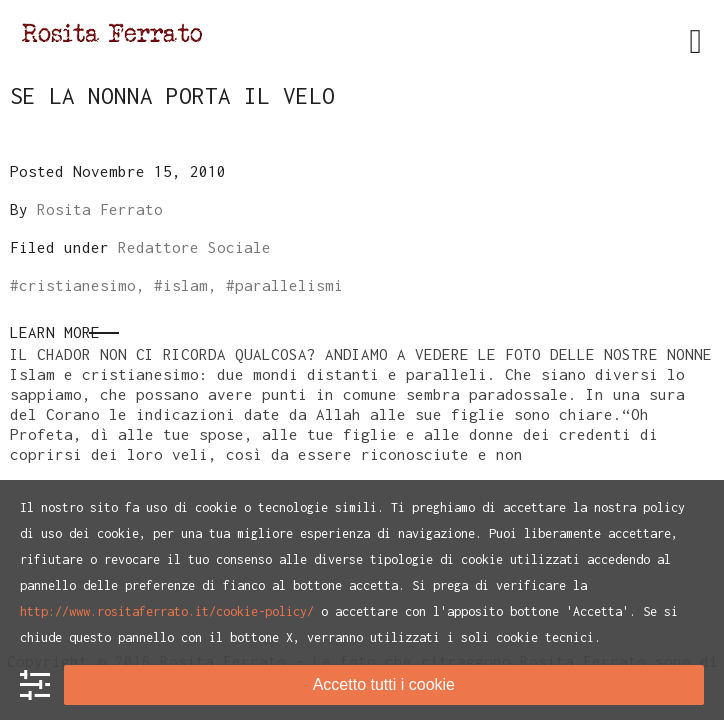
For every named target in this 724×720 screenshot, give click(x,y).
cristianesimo (77, 285)
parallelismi (289, 285)
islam (185, 285)
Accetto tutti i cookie (384, 684)
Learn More (55, 332)
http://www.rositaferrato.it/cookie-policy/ (167, 611)
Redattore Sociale (194, 247)
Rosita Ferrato (100, 209)
